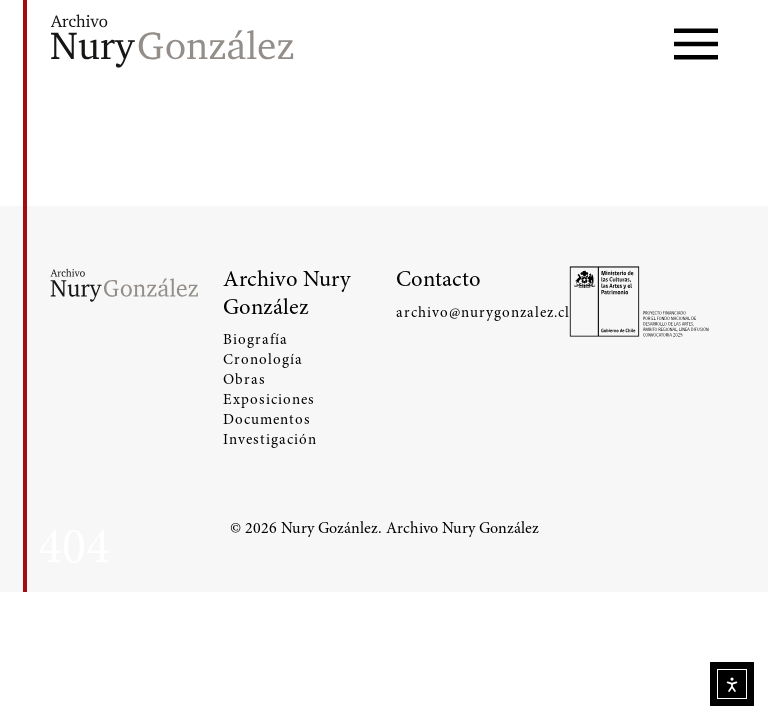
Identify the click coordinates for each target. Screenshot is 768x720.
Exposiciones (269, 399)
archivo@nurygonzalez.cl (470, 312)
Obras (244, 379)
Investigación (270, 439)
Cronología (263, 359)
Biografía (255, 339)
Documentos (267, 419)
